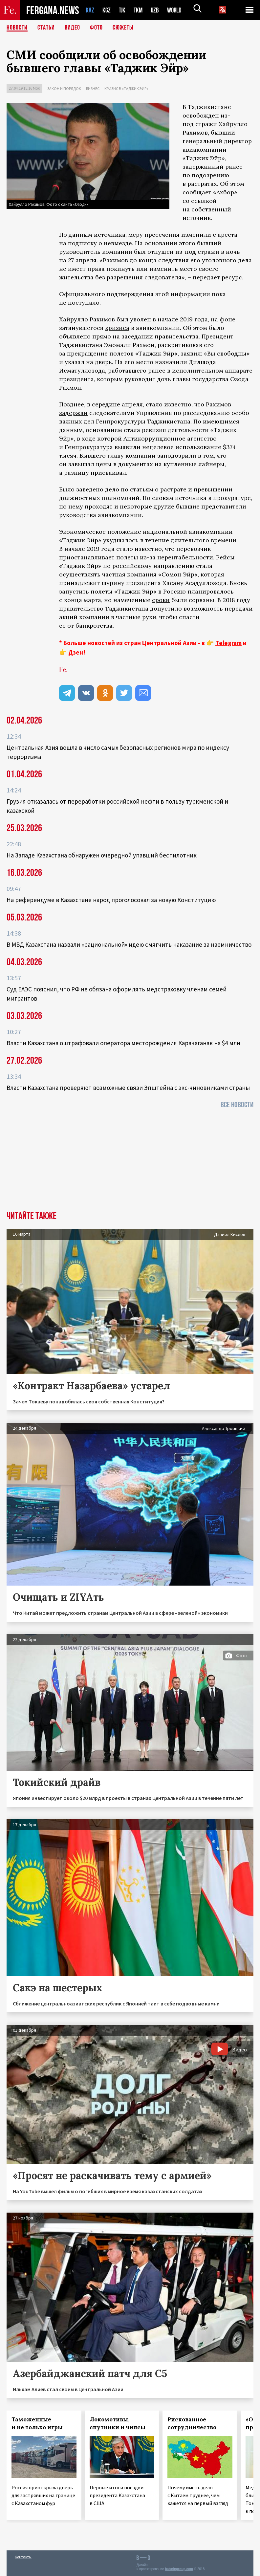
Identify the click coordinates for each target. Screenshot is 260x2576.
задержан (73, 413)
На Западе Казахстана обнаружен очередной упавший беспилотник (102, 855)
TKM (139, 10)
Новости (17, 28)
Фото (96, 28)
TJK (122, 10)
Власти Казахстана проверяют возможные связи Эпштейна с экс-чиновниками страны (128, 1088)
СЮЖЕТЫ (123, 28)
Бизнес (92, 88)
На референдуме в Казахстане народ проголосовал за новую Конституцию (111, 900)
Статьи (46, 28)
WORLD (176, 10)
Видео (72, 28)
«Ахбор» (225, 192)
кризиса (117, 328)
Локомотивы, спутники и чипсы (117, 2423)
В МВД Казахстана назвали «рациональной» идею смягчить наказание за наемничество (129, 944)
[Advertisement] (130, 1162)
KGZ (106, 10)
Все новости (237, 1105)
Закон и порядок (64, 88)
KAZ (90, 10)
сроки (161, 600)
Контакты (23, 2556)
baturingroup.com (179, 2569)
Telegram (228, 643)
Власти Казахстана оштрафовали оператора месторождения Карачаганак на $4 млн (123, 1043)
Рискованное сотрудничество (191, 2423)
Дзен (75, 652)
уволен (140, 319)
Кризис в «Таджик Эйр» (126, 88)
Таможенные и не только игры (37, 2423)
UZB (156, 10)
